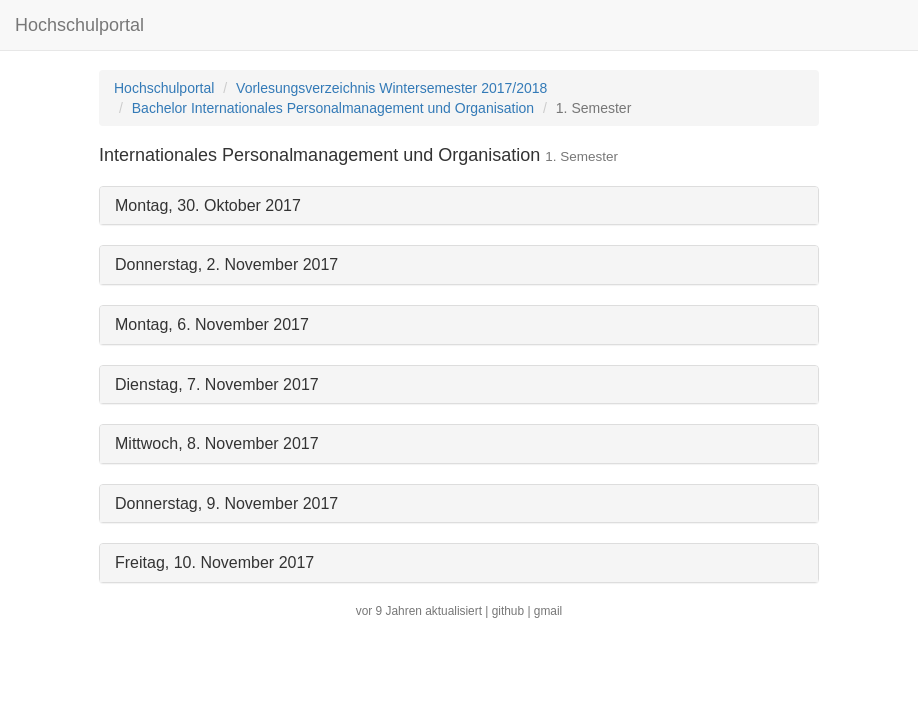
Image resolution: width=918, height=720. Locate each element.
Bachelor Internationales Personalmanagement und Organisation (333, 108)
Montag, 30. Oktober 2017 (208, 205)
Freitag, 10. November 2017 (214, 562)
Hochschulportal (79, 25)
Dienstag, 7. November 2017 (217, 384)
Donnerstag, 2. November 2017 (226, 264)
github (508, 611)
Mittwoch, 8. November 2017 (217, 443)
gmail (548, 611)
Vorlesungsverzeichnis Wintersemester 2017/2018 (391, 88)
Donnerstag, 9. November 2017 (226, 503)
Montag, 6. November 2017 (212, 324)
